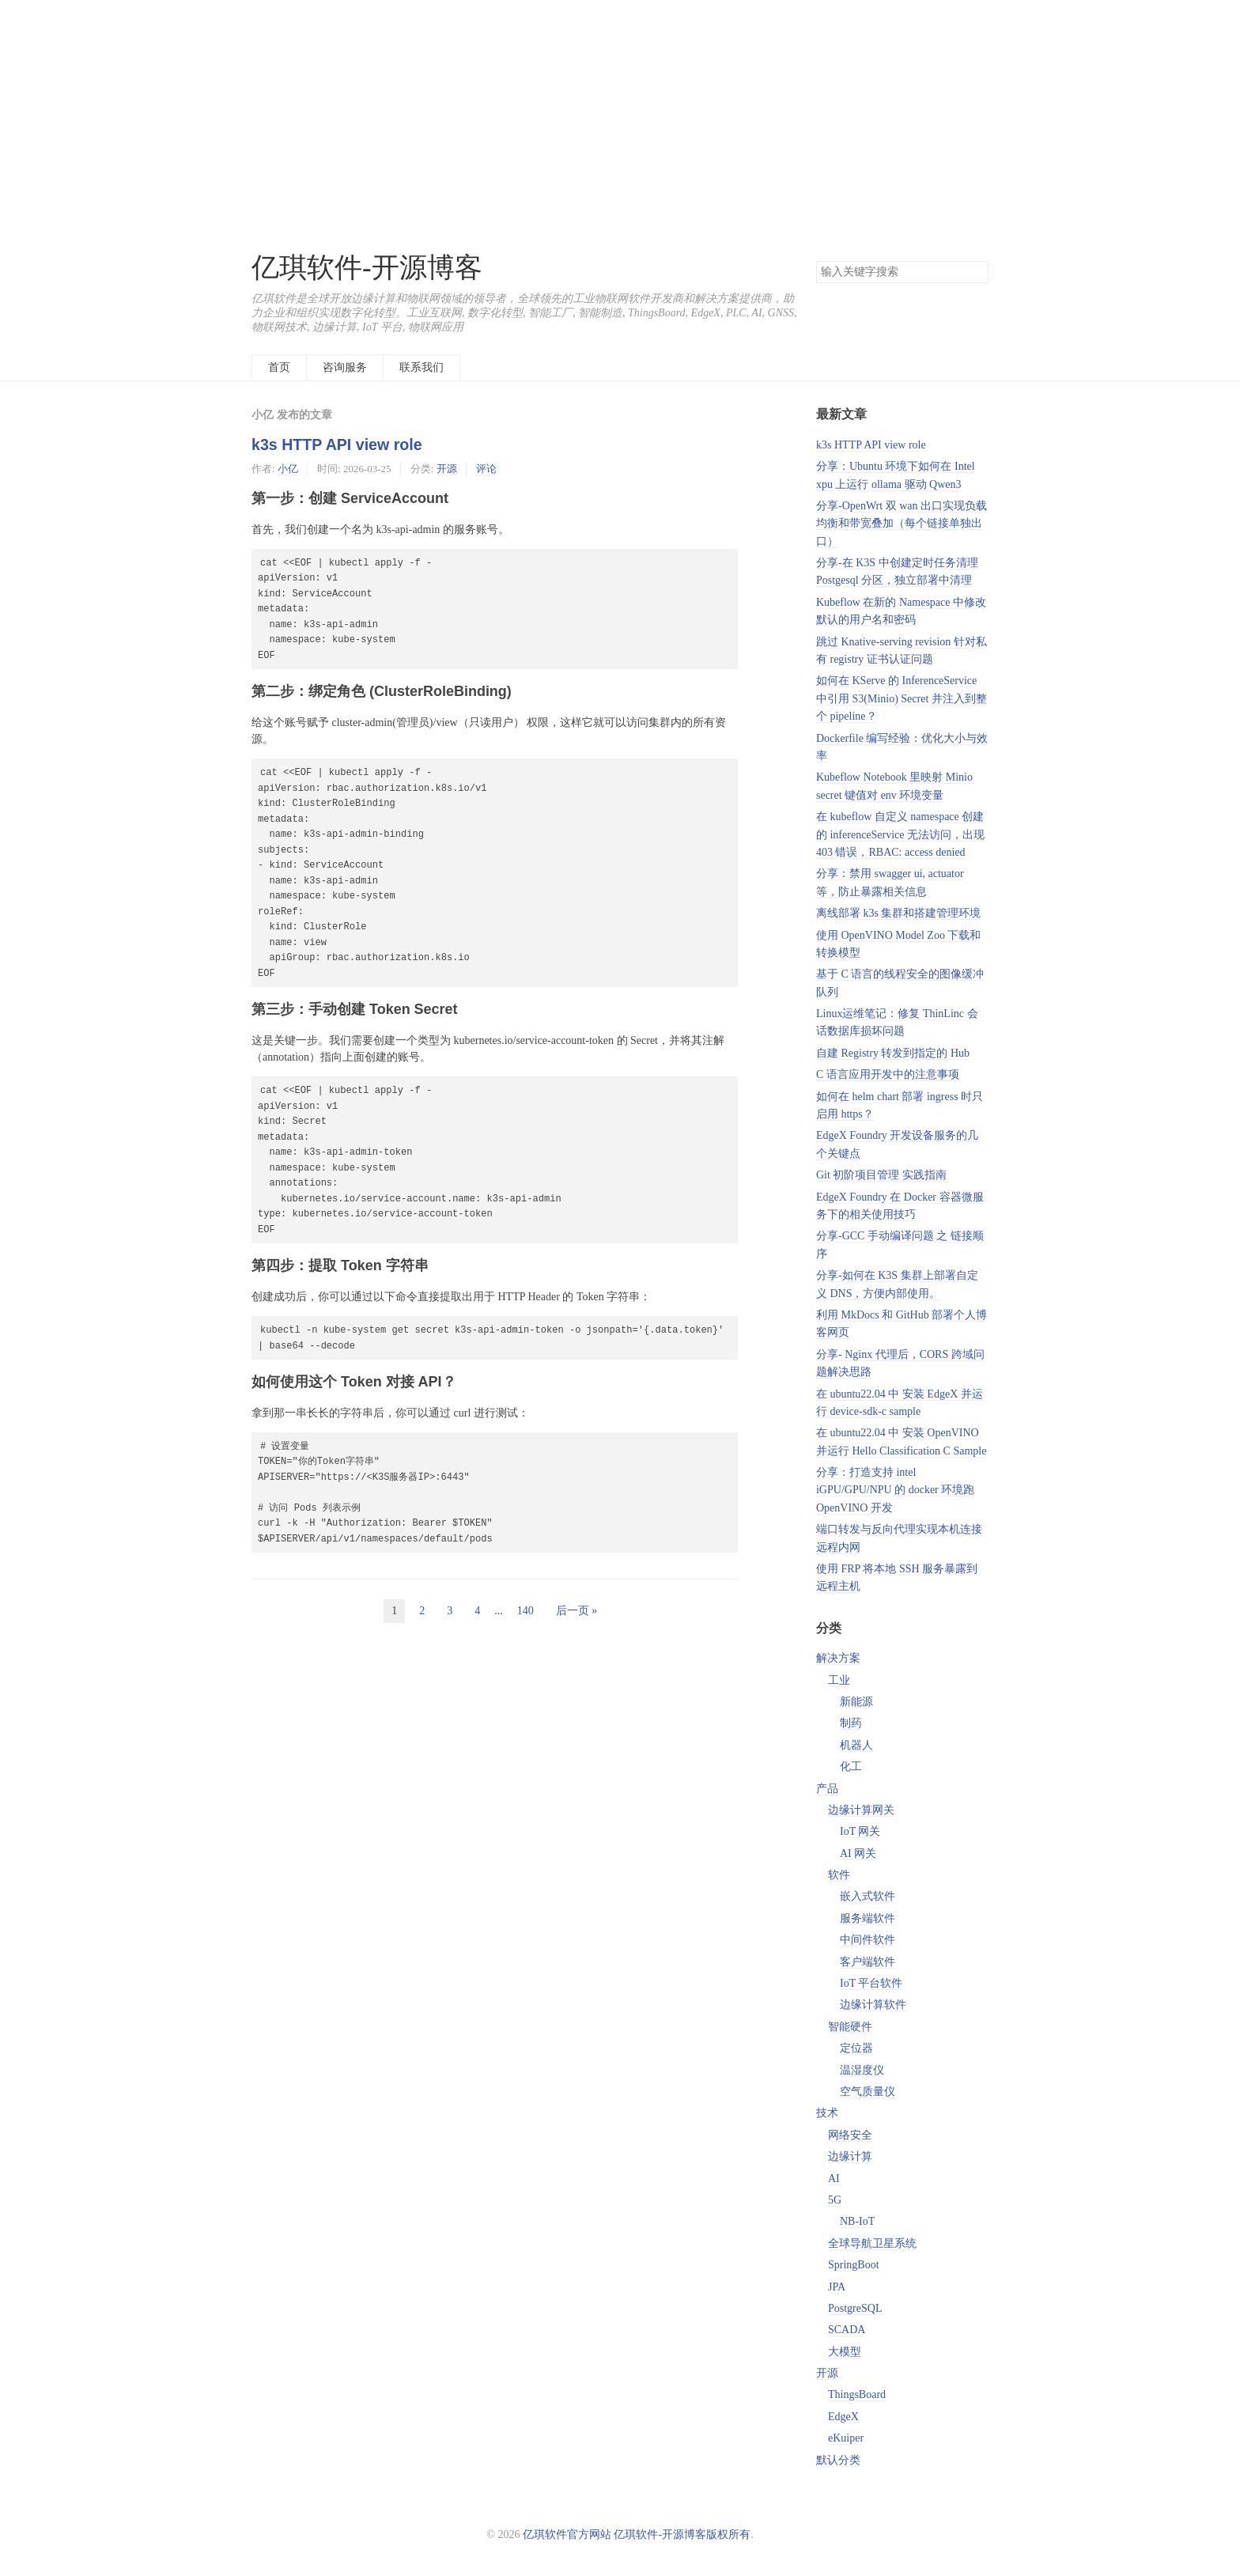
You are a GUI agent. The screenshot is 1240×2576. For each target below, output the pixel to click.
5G (834, 2200)
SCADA (846, 2330)
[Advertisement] (620, 110)
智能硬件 (850, 2027)
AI (834, 2178)
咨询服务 (345, 367)
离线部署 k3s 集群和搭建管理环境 (898, 913)
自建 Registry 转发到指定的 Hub (893, 1053)
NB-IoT (857, 2221)
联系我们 (421, 367)
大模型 (844, 2352)
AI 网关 (858, 1853)
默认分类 (838, 2460)
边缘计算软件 (873, 2004)
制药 (851, 1723)
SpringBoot (853, 2265)
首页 (279, 367)
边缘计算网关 (861, 1810)
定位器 (856, 2048)
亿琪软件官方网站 (568, 2534)
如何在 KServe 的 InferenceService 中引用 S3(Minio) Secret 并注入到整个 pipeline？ (901, 698)
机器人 (856, 1745)
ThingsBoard (857, 2394)
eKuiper (846, 2438)
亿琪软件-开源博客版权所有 (682, 2534)
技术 (827, 2113)
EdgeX (843, 2417)
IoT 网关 (860, 1831)
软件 (839, 1875)
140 (525, 1611)
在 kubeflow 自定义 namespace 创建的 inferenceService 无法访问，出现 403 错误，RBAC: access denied (900, 834)
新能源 (856, 1702)
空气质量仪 (867, 2091)
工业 (839, 1680)
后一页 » (577, 1611)
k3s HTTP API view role (336, 444)
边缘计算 (850, 2156)
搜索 (975, 272)
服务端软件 (867, 1918)
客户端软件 (867, 1962)
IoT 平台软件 (871, 1983)
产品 (827, 1789)
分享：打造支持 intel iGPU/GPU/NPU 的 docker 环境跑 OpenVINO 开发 (895, 1490)
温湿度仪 (862, 2070)
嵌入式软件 (867, 1896)
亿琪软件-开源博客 (366, 267)
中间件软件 (867, 1940)
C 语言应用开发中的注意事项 (887, 1074)
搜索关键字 (815, 260)
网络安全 (850, 2135)
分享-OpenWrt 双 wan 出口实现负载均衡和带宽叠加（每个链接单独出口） (901, 523)
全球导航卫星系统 (872, 2243)
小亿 (288, 469)
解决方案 (838, 1658)
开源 (447, 469)
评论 (486, 469)
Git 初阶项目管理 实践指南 (881, 1175)
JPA (836, 2287)
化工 (851, 1766)
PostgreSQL (855, 2308)
